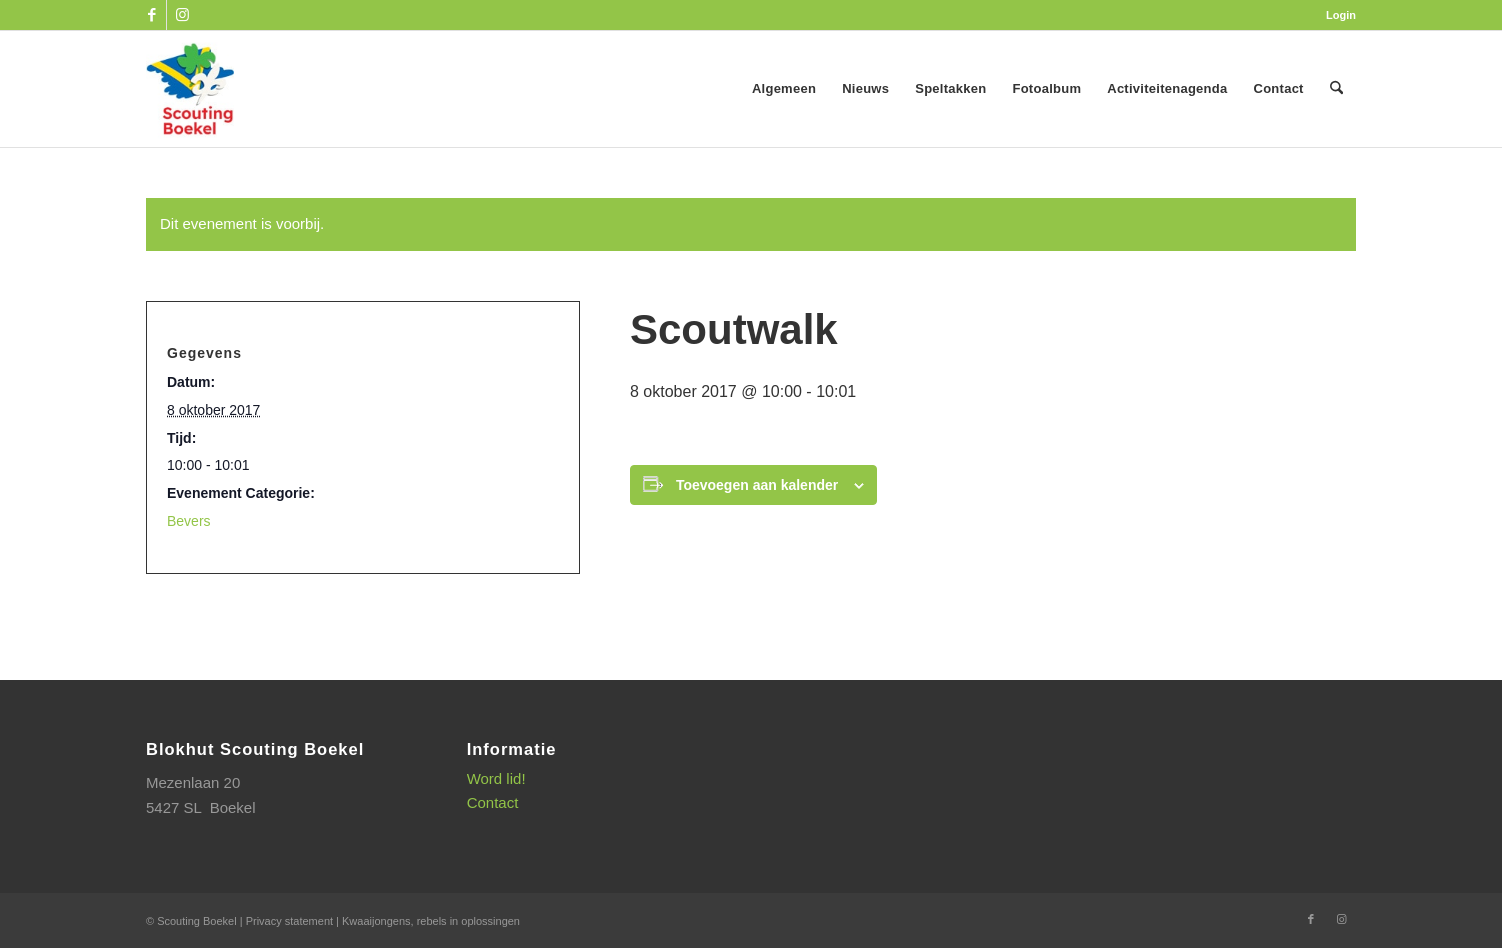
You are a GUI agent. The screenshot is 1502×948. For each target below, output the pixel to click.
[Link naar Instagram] (182, 15)
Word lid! (496, 778)
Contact (493, 802)
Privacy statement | (294, 921)
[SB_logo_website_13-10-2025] (190, 89)
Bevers (189, 521)
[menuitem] (1336, 15)
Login (1341, 15)
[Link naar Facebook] (151, 15)
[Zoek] (1336, 89)
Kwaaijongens (376, 921)
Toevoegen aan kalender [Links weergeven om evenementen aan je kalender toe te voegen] (757, 485)
